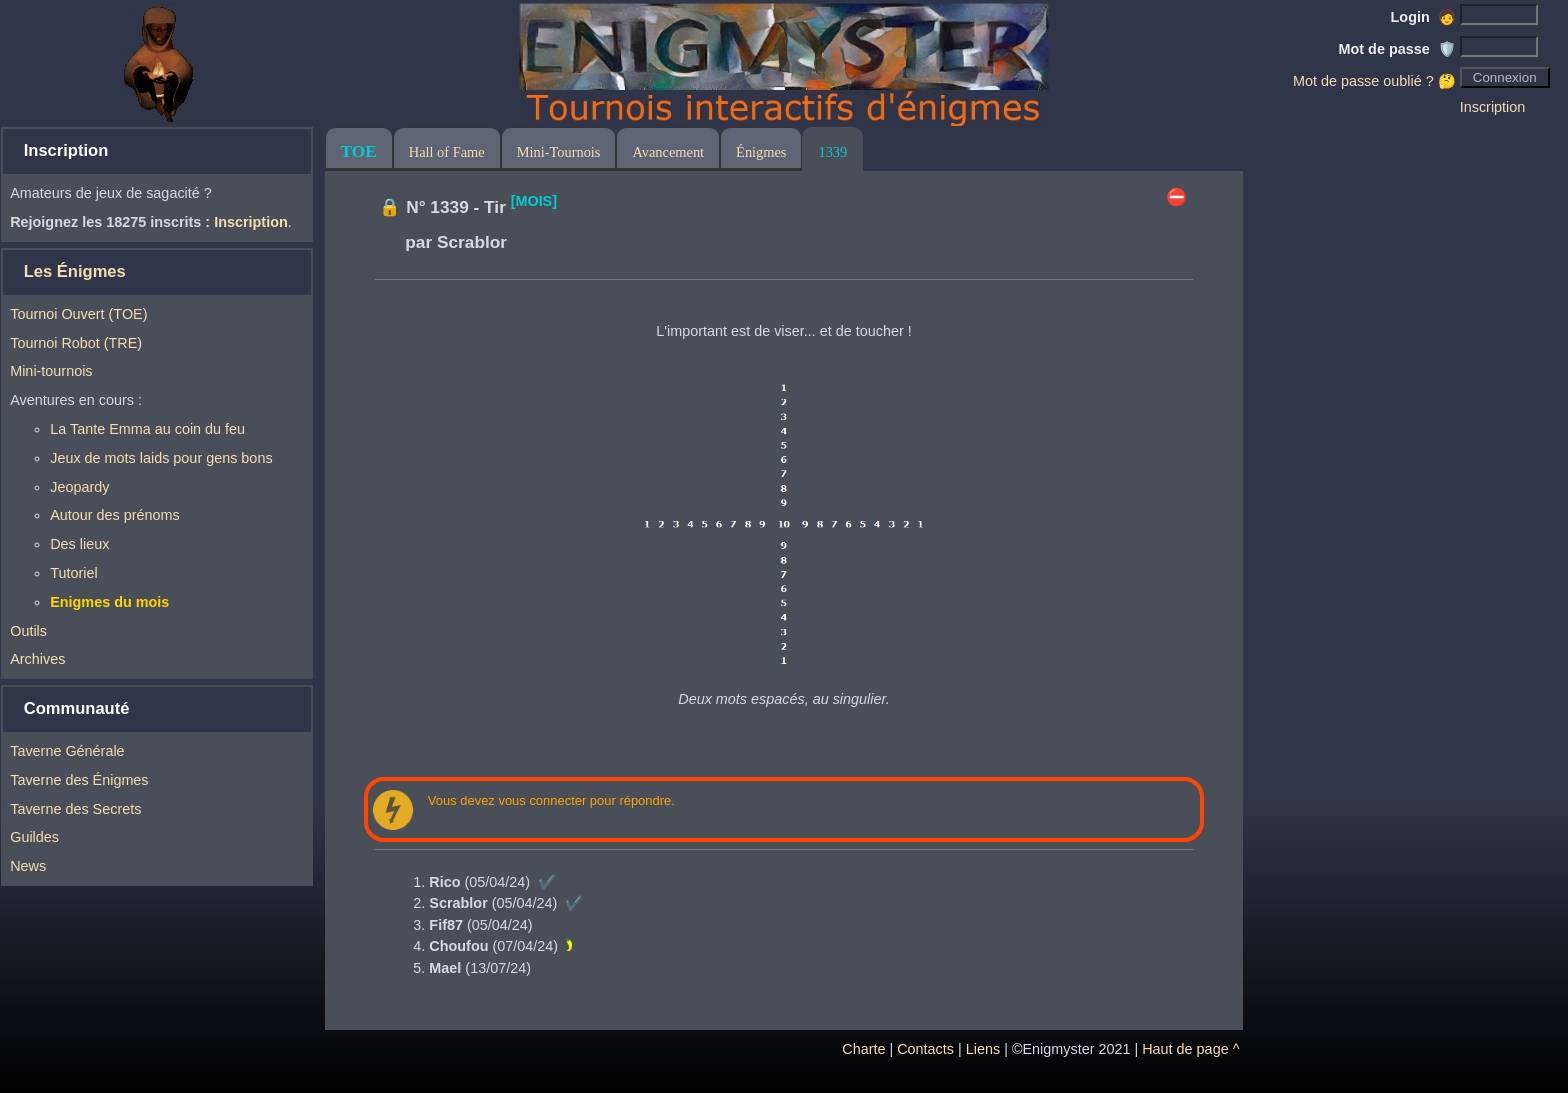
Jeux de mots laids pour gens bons (161, 458)
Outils (28, 631)
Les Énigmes (75, 271)
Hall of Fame (447, 152)
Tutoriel (73, 573)
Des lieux (79, 544)
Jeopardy (79, 487)
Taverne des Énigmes (79, 780)
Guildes (34, 837)
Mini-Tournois (559, 152)
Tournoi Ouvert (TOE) (78, 314)
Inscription (1493, 107)
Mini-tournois (51, 371)
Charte (863, 1049)
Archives (37, 659)
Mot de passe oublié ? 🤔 (1374, 81)
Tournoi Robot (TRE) (76, 343)
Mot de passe (1397, 49)
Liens (983, 1049)
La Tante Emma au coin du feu (147, 429)
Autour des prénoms (115, 515)
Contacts (925, 1049)
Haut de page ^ (1190, 1049)
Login (1423, 17)
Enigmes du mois (109, 602)
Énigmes (761, 152)
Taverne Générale (67, 751)
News (28, 866)
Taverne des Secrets (75, 809)
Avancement (668, 152)
